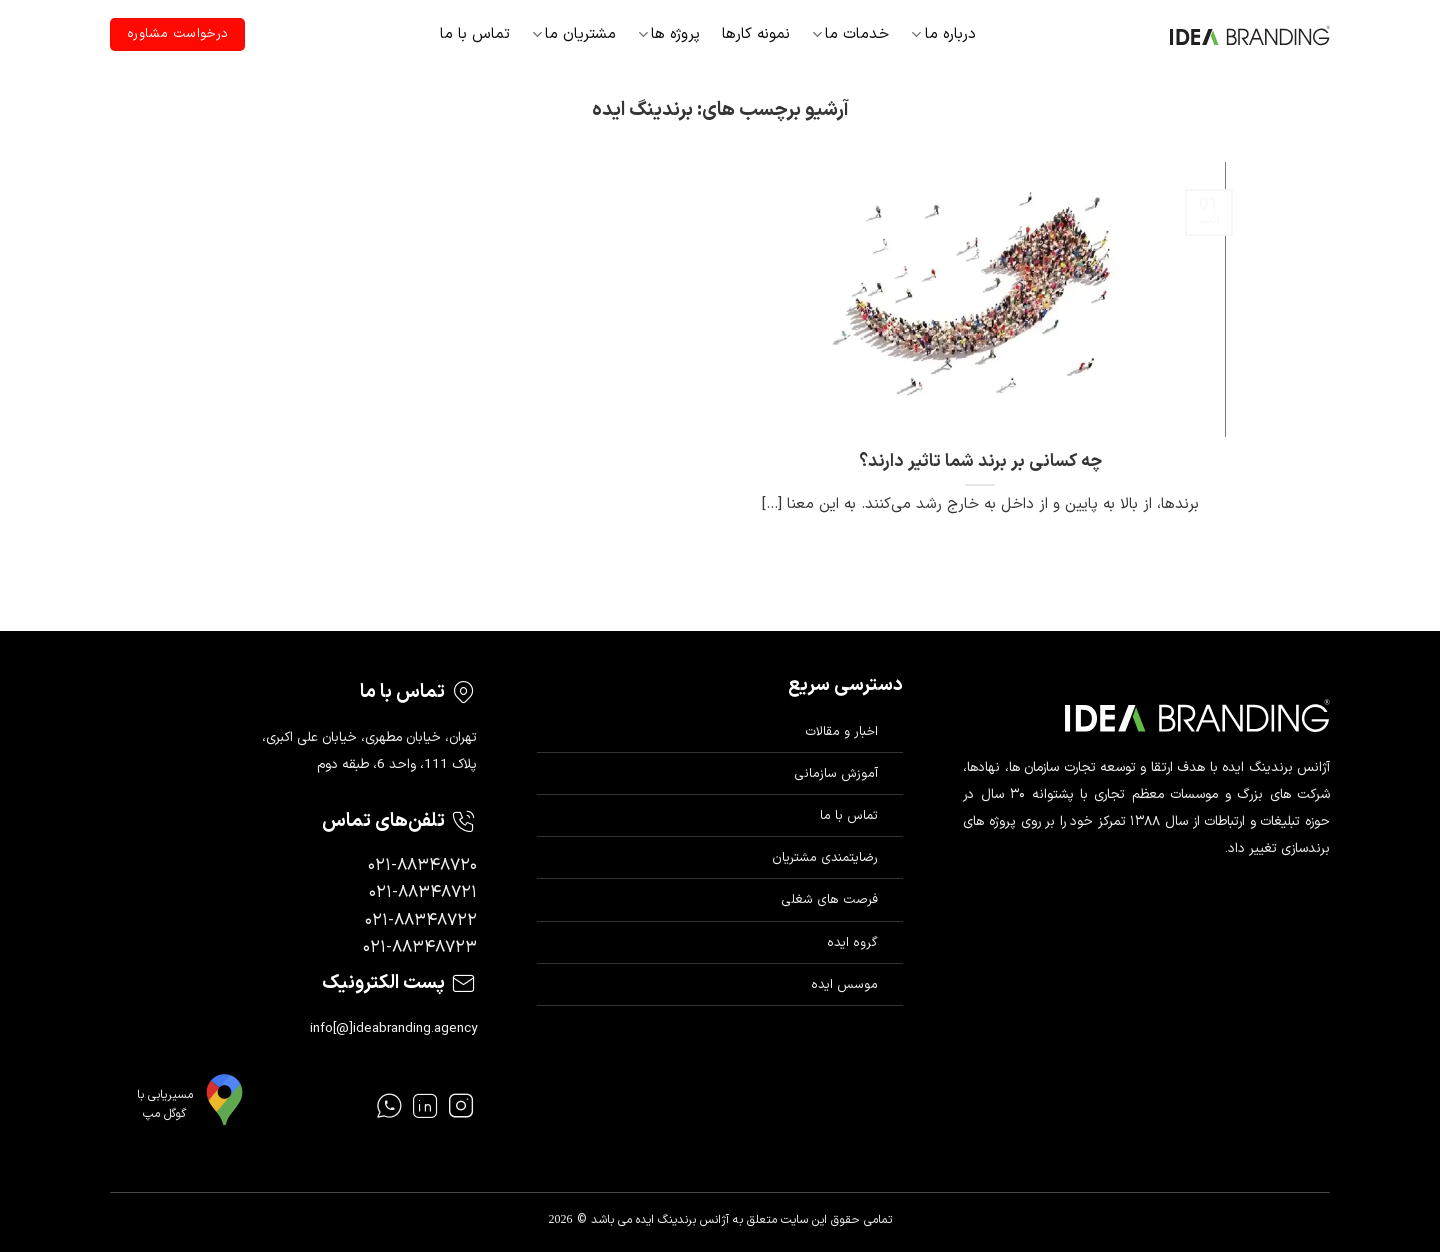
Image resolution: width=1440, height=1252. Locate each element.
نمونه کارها (756, 34)
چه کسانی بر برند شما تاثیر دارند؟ (980, 462)
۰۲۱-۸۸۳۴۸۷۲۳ (420, 948)
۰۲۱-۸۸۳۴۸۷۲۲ (421, 921)
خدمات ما (850, 34)
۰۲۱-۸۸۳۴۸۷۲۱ (423, 893)
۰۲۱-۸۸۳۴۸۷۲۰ (422, 866)
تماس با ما (475, 34)
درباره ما (943, 34)
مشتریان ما (574, 34)
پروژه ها (669, 34)
